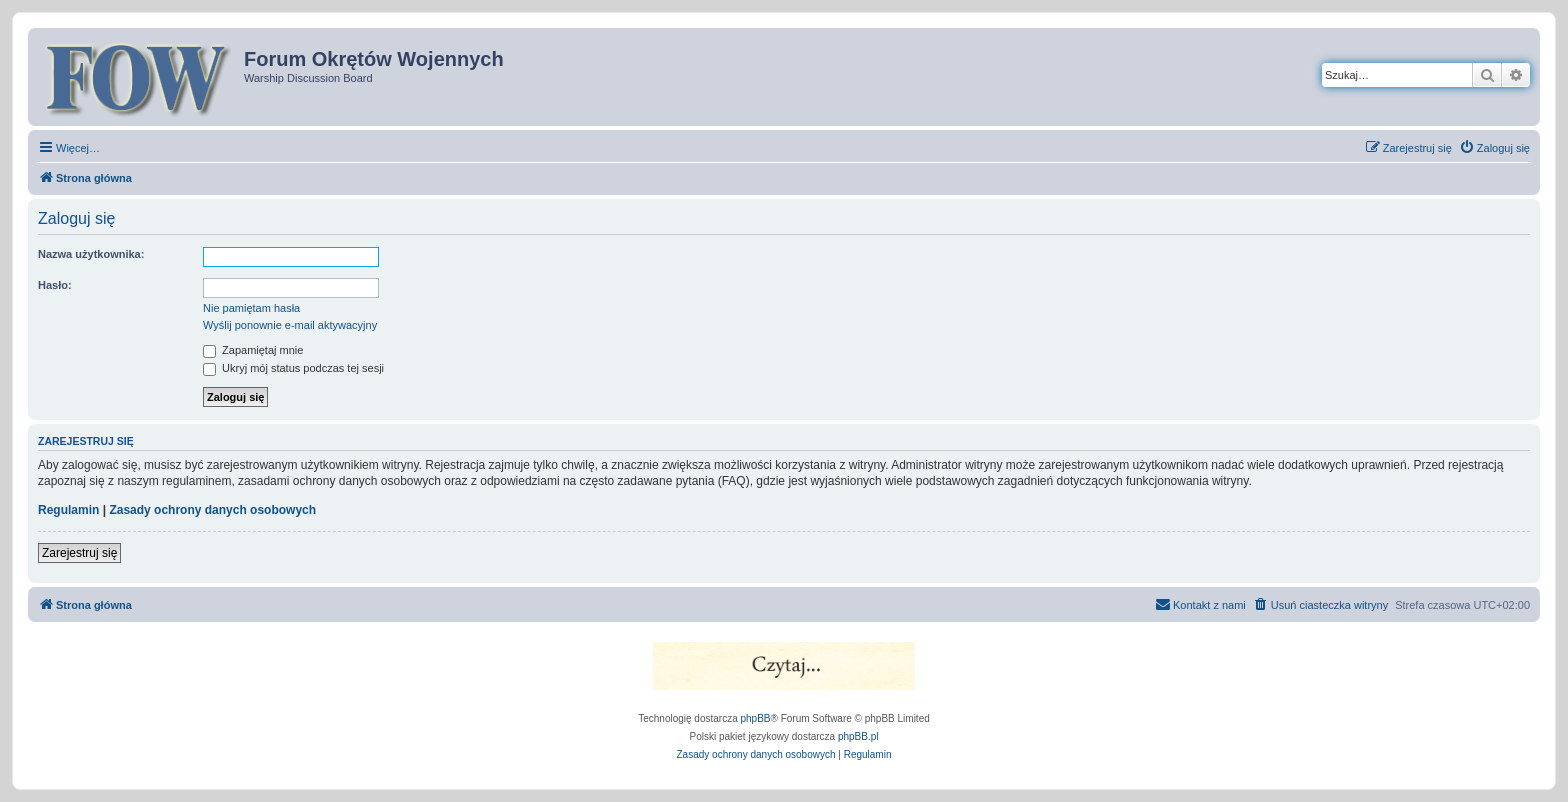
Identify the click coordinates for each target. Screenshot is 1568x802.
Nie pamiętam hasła (251, 308)
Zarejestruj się (79, 553)
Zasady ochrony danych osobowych (212, 510)
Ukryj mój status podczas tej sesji (293, 368)
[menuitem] (1494, 148)
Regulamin (68, 510)
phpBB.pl (858, 736)
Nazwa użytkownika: (91, 254)
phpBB (756, 718)
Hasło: (55, 285)
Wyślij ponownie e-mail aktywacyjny (290, 325)
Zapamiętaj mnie (253, 350)
